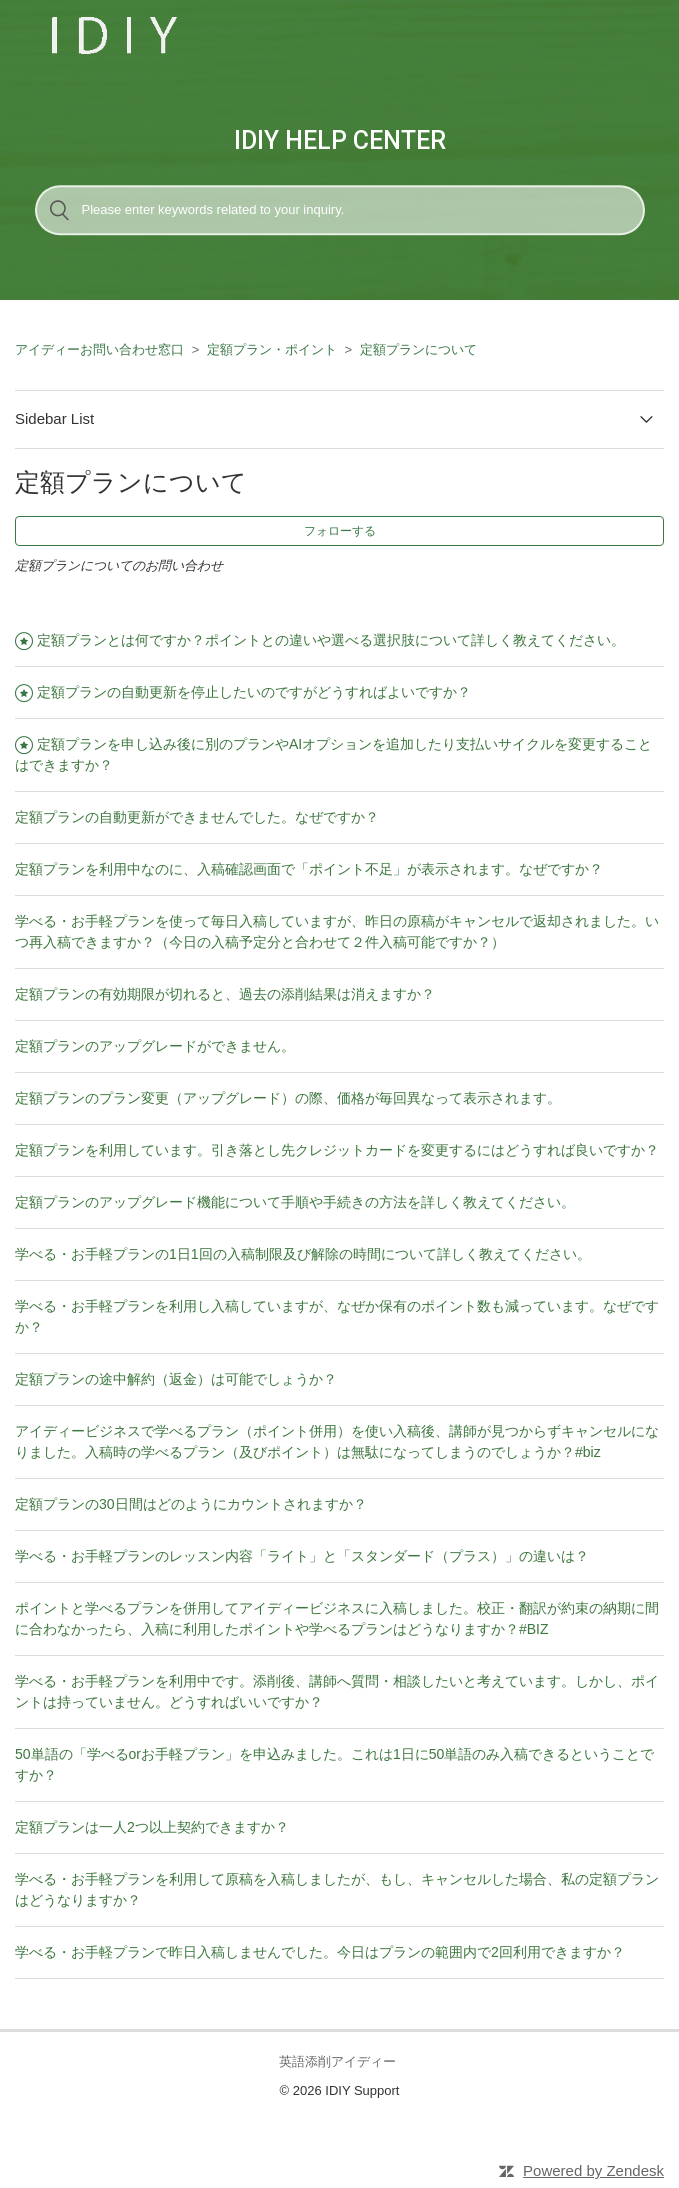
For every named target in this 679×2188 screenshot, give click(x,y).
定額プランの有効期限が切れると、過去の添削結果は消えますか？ (225, 994)
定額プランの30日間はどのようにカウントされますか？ (191, 1504)
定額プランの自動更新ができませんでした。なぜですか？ (197, 817)
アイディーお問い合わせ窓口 (99, 349)
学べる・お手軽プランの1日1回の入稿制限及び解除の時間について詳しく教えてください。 (303, 1254)
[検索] (340, 210)
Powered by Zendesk (593, 2170)
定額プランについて (418, 349)
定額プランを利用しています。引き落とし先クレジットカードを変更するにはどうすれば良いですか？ (337, 1150)
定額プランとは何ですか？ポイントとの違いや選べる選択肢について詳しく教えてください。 (331, 640)
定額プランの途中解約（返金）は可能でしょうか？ (176, 1379)
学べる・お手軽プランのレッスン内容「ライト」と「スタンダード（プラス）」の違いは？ (302, 1556)
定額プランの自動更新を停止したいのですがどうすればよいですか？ (254, 692)
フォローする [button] (340, 531)
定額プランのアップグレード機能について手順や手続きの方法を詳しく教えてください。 (295, 1202)
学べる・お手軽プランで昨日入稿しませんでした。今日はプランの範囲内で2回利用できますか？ (320, 1952)
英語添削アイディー (337, 2061)
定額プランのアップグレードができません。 (155, 1046)
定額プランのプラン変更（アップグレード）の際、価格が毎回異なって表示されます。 (288, 1098)
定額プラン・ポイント (272, 349)
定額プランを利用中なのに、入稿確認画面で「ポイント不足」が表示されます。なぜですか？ (309, 869)
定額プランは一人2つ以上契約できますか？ (152, 1827)
